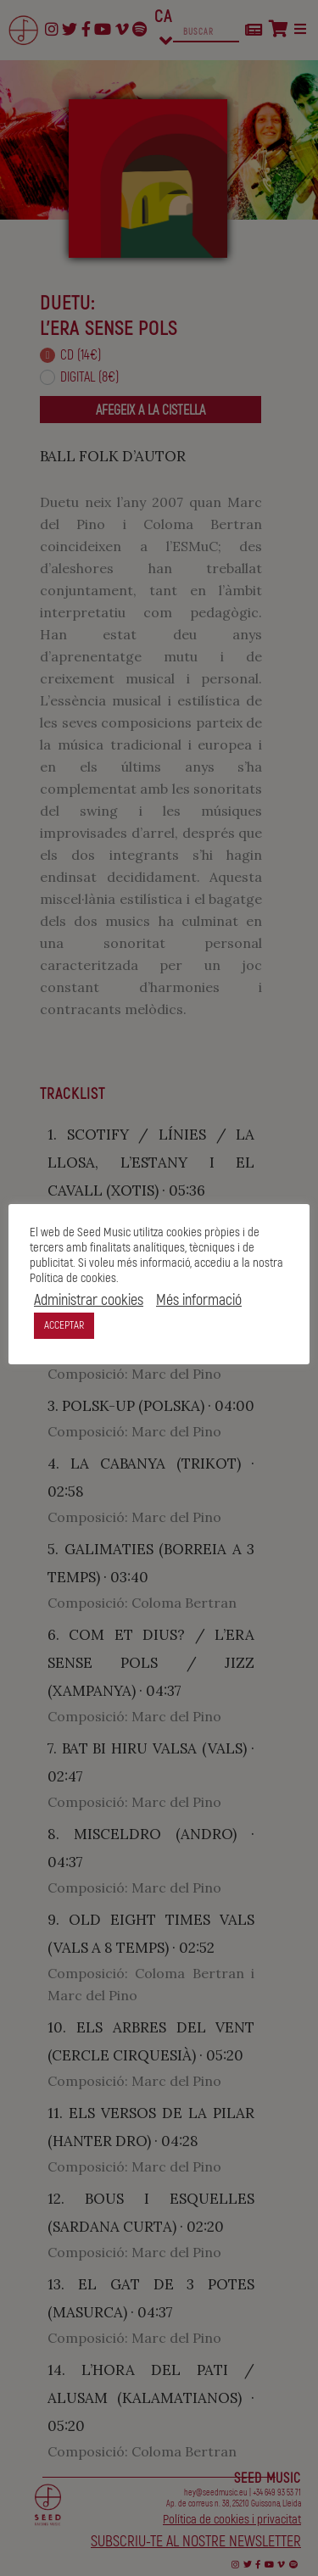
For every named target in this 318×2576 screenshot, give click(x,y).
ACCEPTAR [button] (64, 1325)
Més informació (199, 1300)
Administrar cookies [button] (88, 1300)
